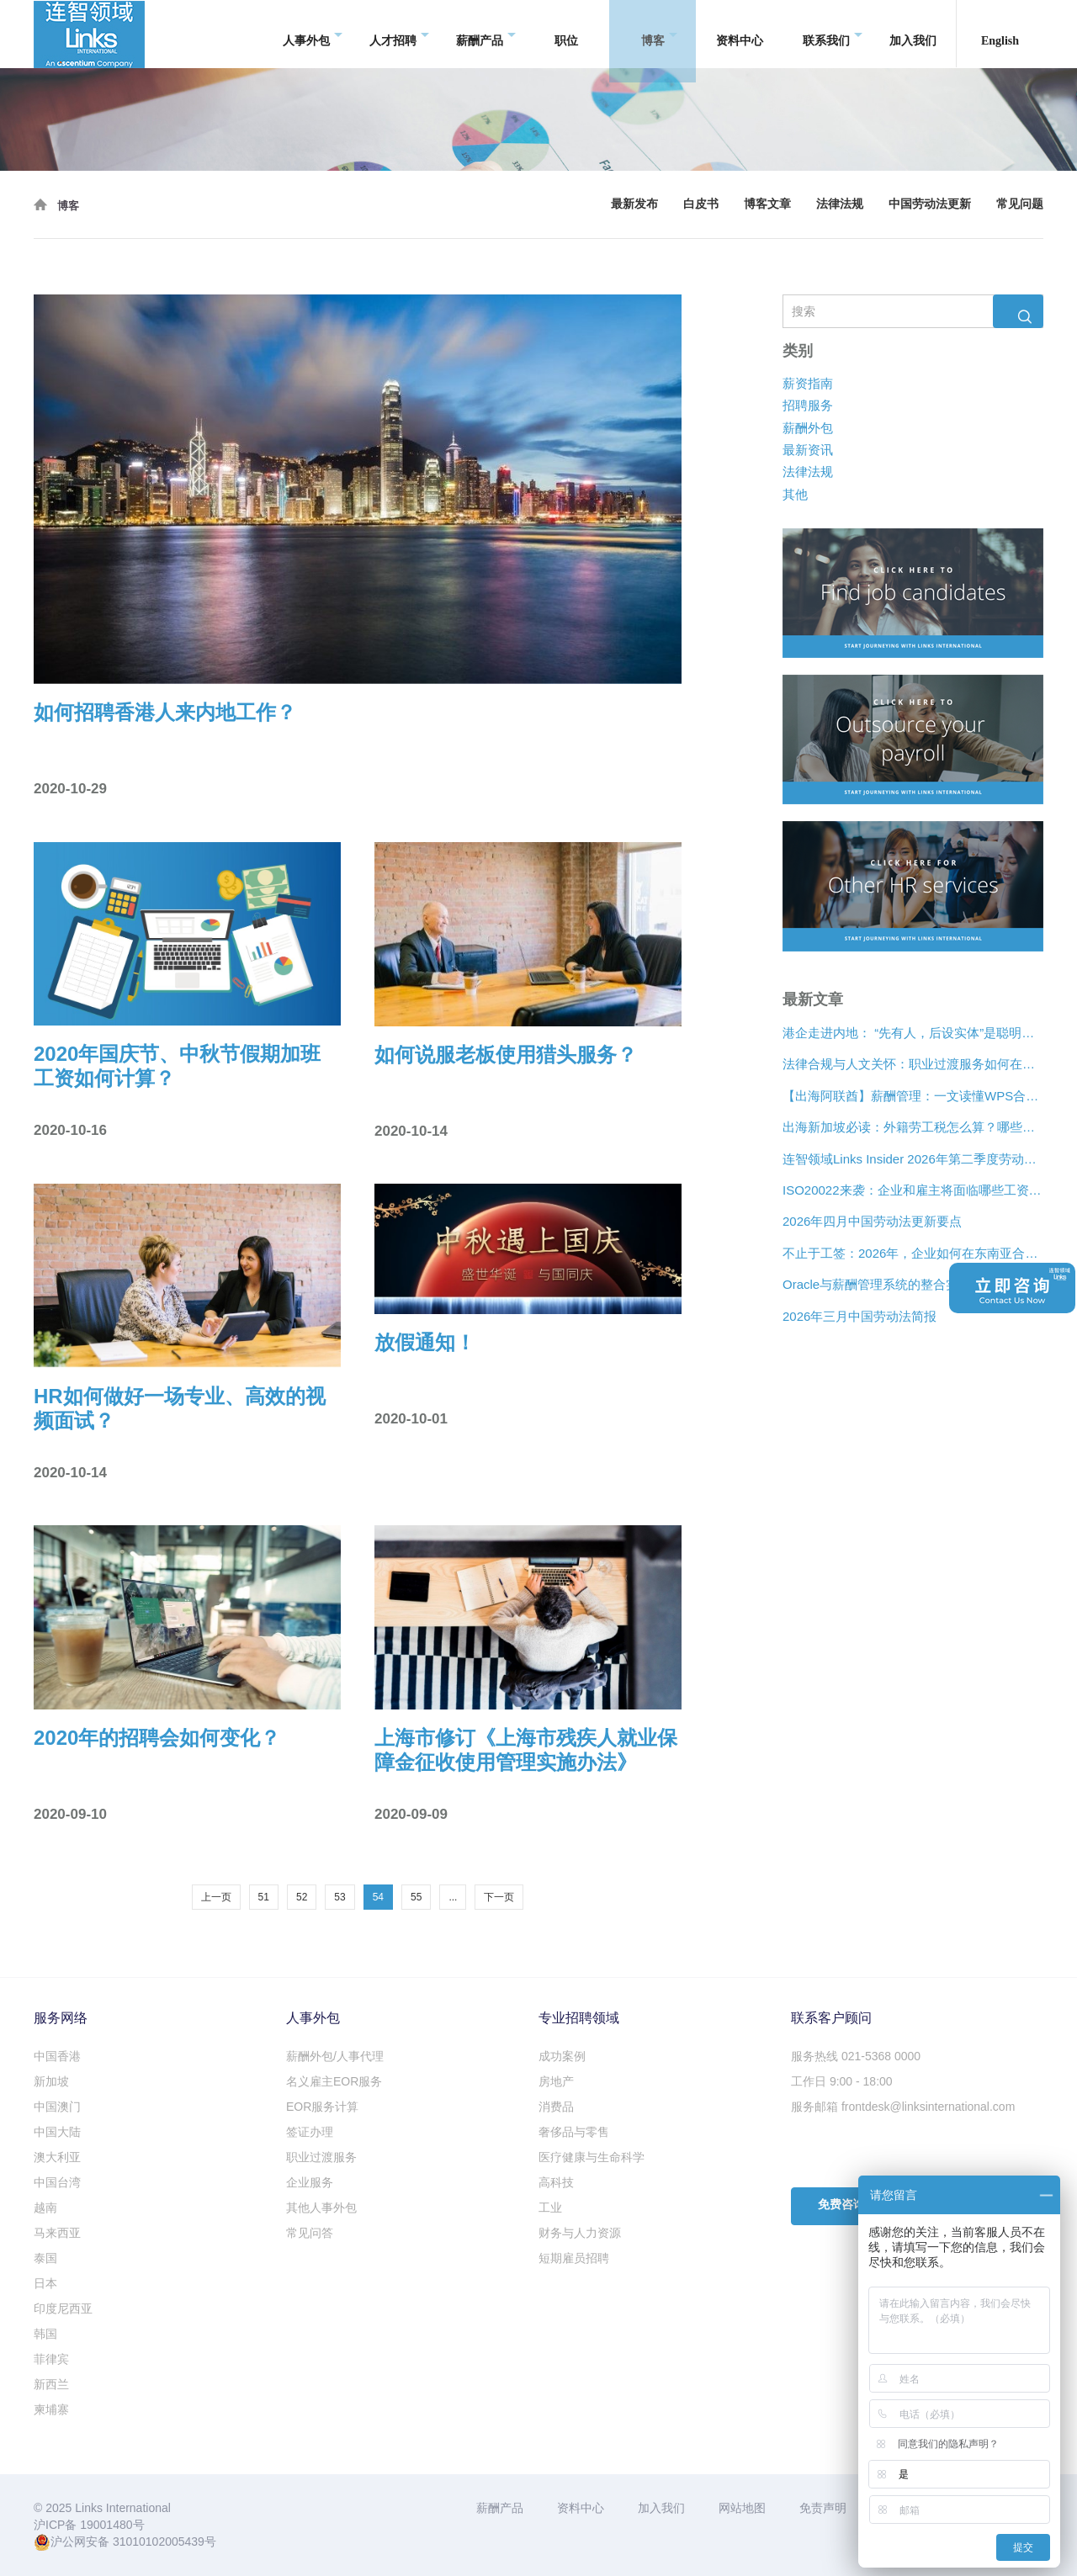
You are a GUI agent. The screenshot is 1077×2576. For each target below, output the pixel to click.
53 (339, 1897)
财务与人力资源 (579, 2233)
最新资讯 (808, 450)
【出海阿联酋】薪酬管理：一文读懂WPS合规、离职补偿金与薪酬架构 (913, 1096)
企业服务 (309, 2182)
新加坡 (51, 2081)
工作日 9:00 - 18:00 (842, 2081)
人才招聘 (399, 34)
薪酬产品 (486, 34)
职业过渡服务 (321, 2157)
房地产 (556, 2081)
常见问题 (1019, 204)
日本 (45, 2283)
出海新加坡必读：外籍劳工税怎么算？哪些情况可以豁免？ (913, 1128)
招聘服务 (808, 406)
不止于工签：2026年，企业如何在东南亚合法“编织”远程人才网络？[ (913, 1253)
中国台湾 (57, 2182)
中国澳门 (57, 2106)
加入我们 (912, 33)
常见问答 (309, 2233)
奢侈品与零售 (573, 2132)
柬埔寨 (51, 2409)
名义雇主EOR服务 (334, 2081)
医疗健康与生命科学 (591, 2157)
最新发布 (634, 204)
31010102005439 (158, 2541)
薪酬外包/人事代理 (335, 2056)
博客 (659, 34)
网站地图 (742, 2508)
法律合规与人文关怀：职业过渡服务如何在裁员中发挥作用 (913, 1064)
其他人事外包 (321, 2207)
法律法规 (839, 204)
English (1000, 33)
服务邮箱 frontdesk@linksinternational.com (903, 2106)
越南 (45, 2207)
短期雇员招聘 (573, 2258)
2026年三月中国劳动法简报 (859, 1316)
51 (263, 1897)
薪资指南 (808, 383)
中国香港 (57, 2056)
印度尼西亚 (63, 2308)
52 (301, 1897)
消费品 (556, 2106)
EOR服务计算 (322, 2106)
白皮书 (701, 204)
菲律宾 (51, 2359)
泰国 (45, 2258)
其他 (795, 494)
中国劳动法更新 (930, 204)
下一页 (499, 1897)
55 (416, 1897)
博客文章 (767, 204)
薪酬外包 (808, 428)
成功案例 (562, 2056)
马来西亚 (57, 2233)
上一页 (216, 1897)
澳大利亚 (57, 2157)
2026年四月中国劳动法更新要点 (872, 1222)
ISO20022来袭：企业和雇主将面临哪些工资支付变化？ (913, 1190)
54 (378, 1897)
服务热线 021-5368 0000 (855, 2056)
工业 (550, 2207)
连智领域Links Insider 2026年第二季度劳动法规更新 (913, 1159)
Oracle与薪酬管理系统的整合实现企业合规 (902, 1285)
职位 (566, 33)
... (452, 1897)
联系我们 (832, 34)
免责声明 (822, 2508)
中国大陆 (57, 2132)
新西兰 (51, 2384)
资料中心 (739, 33)
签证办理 (309, 2132)
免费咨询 (841, 2204)
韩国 (45, 2334)
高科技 (556, 2182)
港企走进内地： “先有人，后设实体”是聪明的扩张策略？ (913, 1033)
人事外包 (312, 34)
